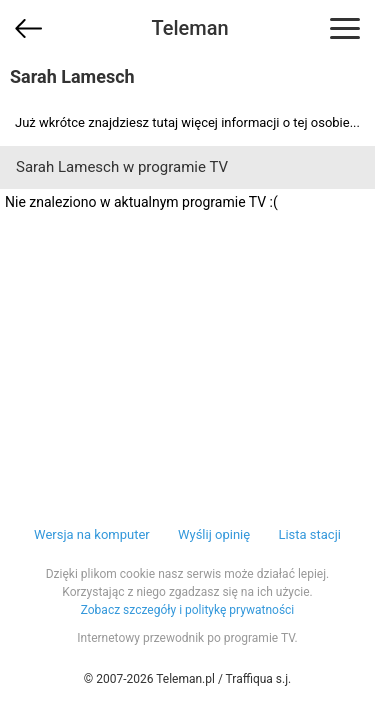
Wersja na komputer (92, 534)
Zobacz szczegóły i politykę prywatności (188, 610)
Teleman (189, 28)
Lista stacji (309, 534)
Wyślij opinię (214, 534)
